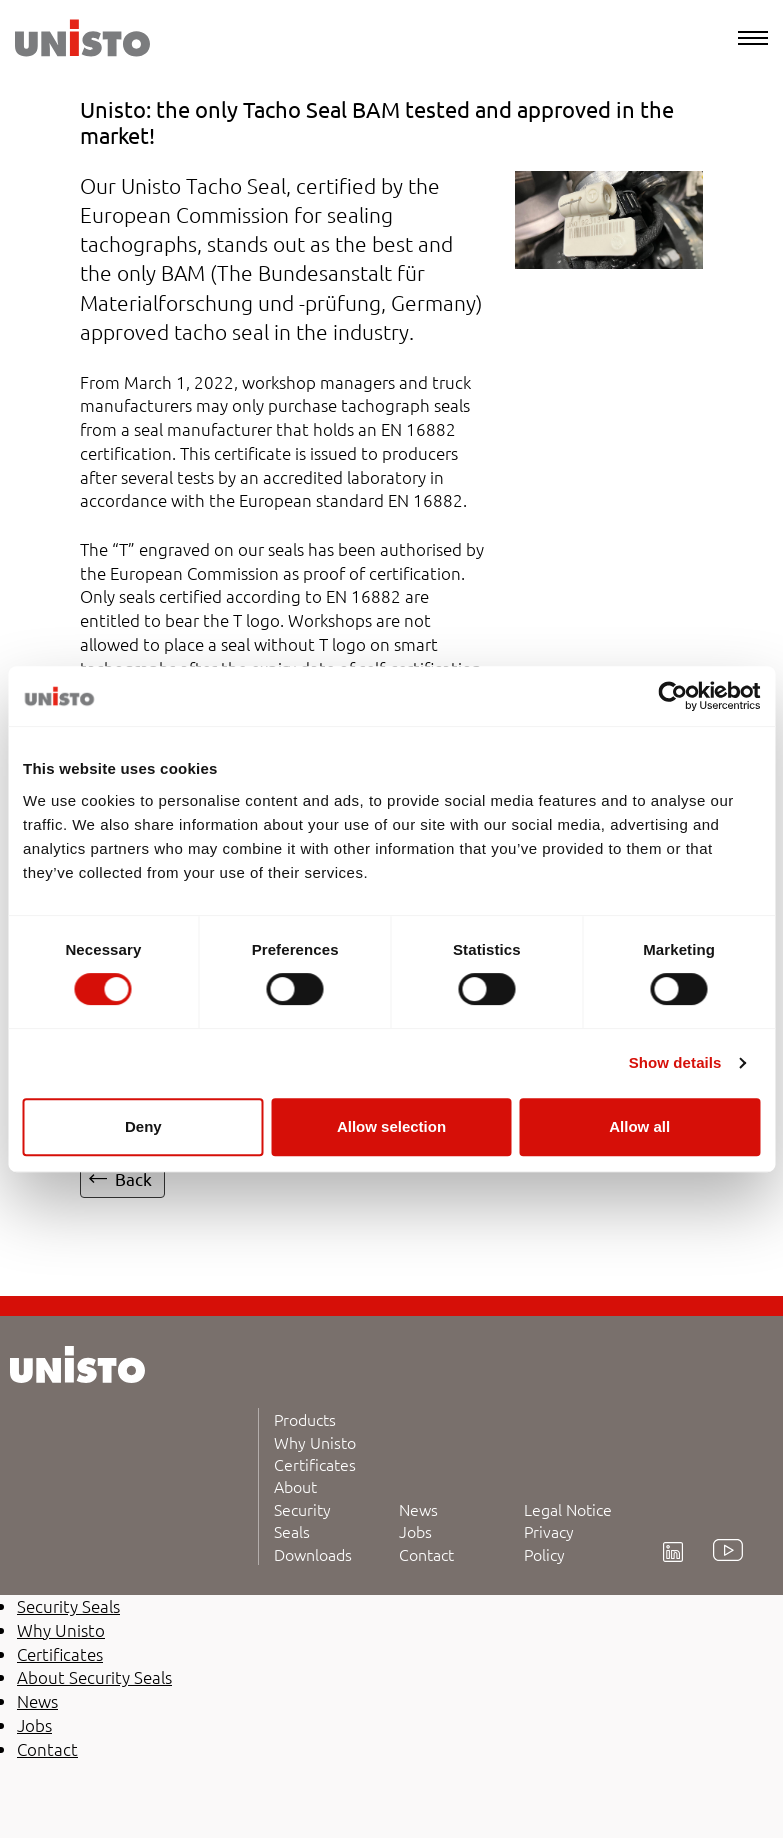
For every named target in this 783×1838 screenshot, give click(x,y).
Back (133, 1178)
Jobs (415, 1531)
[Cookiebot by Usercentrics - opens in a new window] (672, 696)
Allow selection (391, 1126)
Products (305, 1419)
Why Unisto (315, 1442)
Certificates (315, 1464)
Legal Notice (568, 1509)
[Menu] (753, 38)
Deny (143, 1126)
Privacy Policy (549, 1542)
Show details (675, 1062)
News (418, 1509)
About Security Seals (302, 1508)
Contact (426, 1554)
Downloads (313, 1554)
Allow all (639, 1126)
